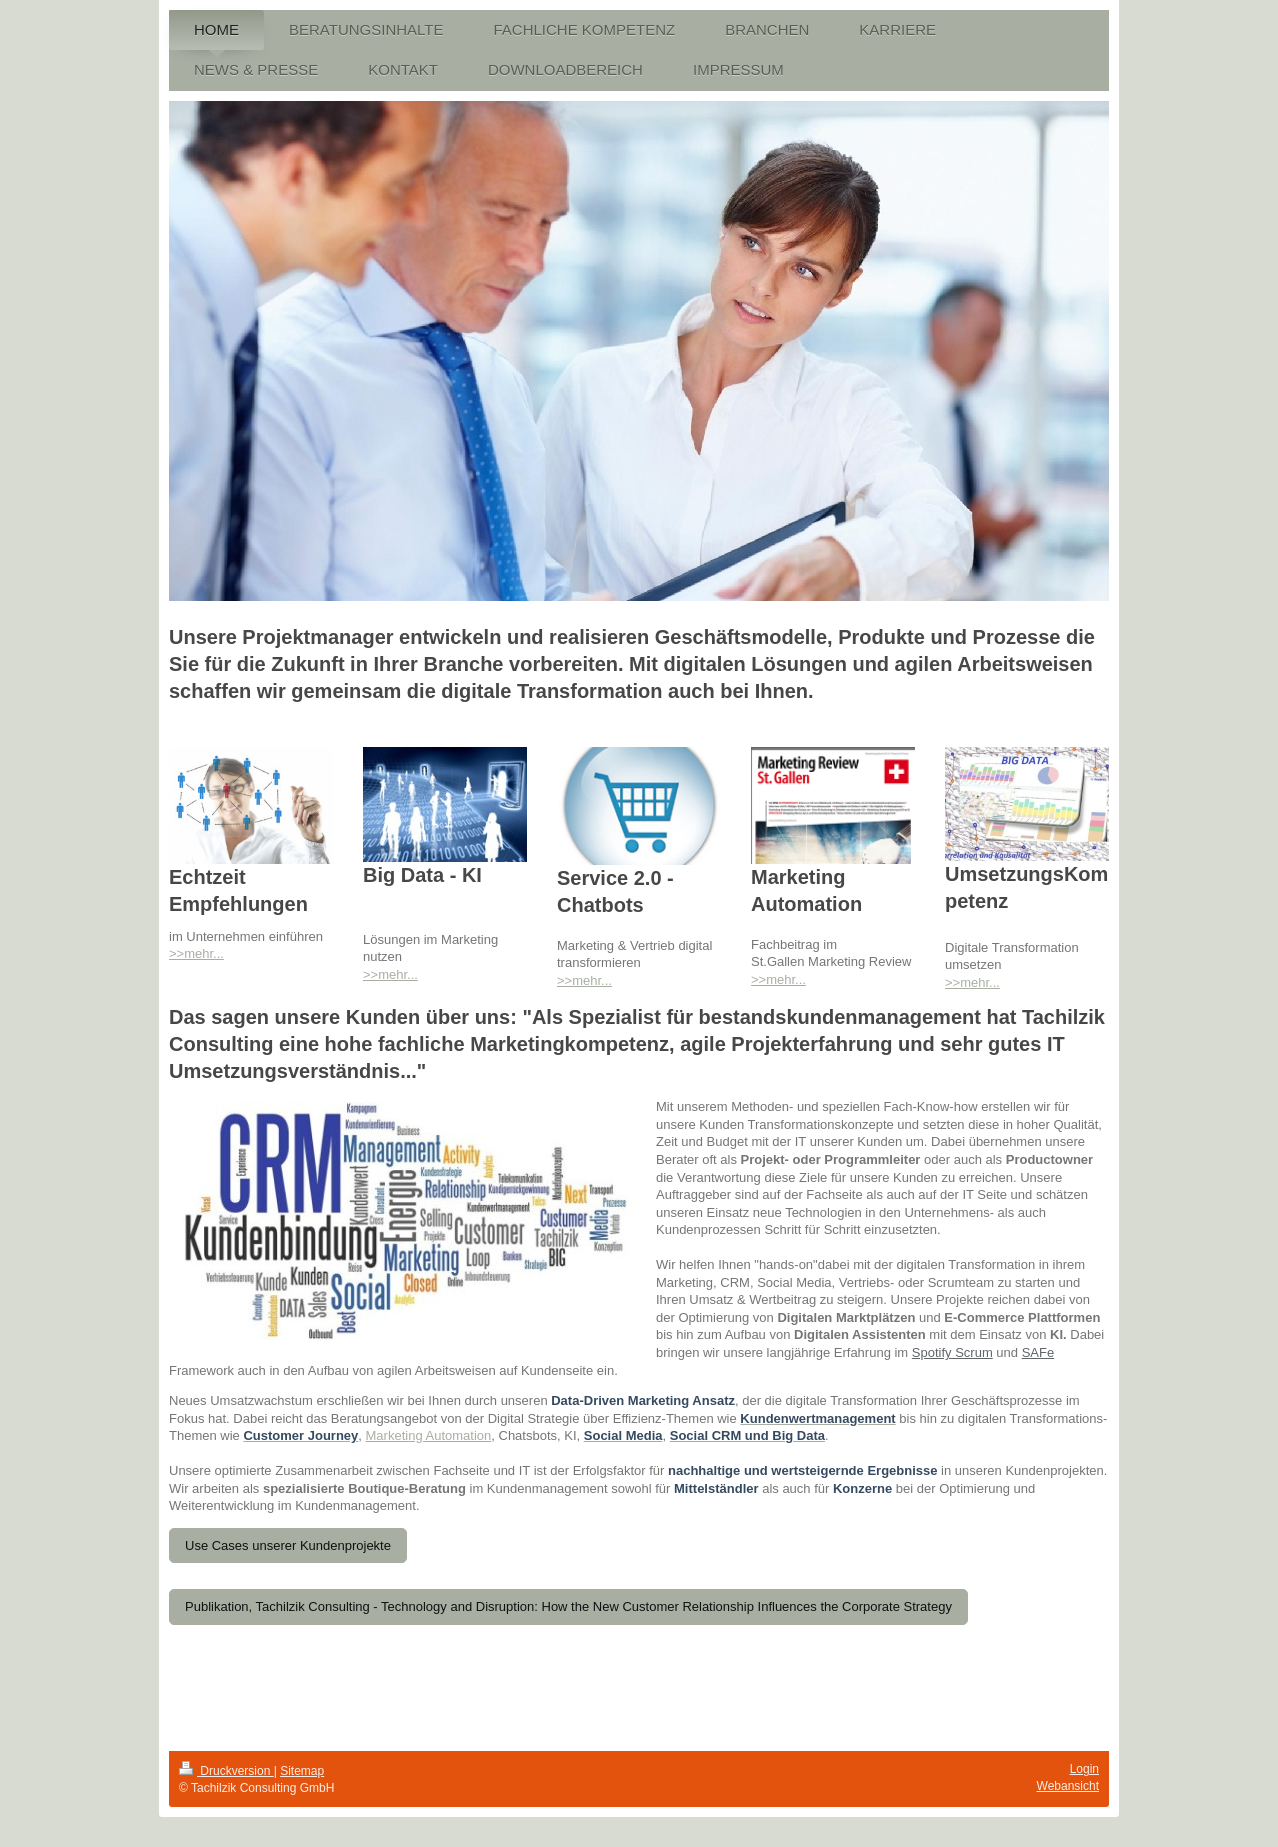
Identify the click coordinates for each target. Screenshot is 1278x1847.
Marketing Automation (429, 1435)
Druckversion (226, 1771)
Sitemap (302, 1771)
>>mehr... (196, 953)
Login (1084, 1769)
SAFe (1038, 1352)
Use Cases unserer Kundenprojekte (288, 1545)
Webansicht (1068, 1786)
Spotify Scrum (952, 1352)
